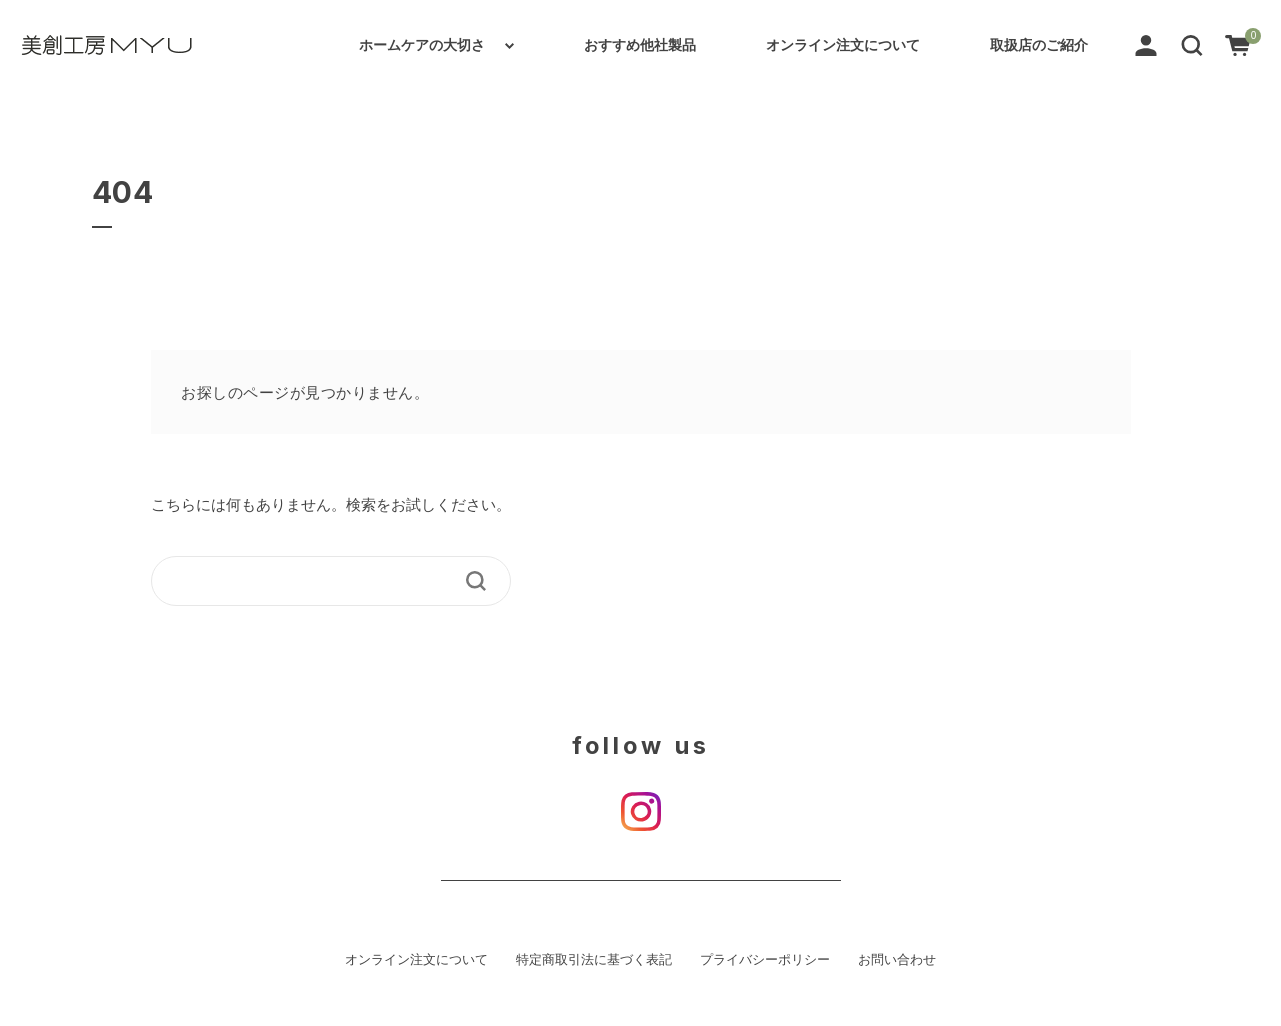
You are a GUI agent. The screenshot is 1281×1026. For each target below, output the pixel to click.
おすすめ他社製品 (640, 45)
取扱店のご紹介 (1039, 45)
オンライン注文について (843, 45)
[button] (1192, 44)
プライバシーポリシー (765, 960)
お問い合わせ (897, 960)
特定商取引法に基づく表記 (594, 960)
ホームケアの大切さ (422, 45)
